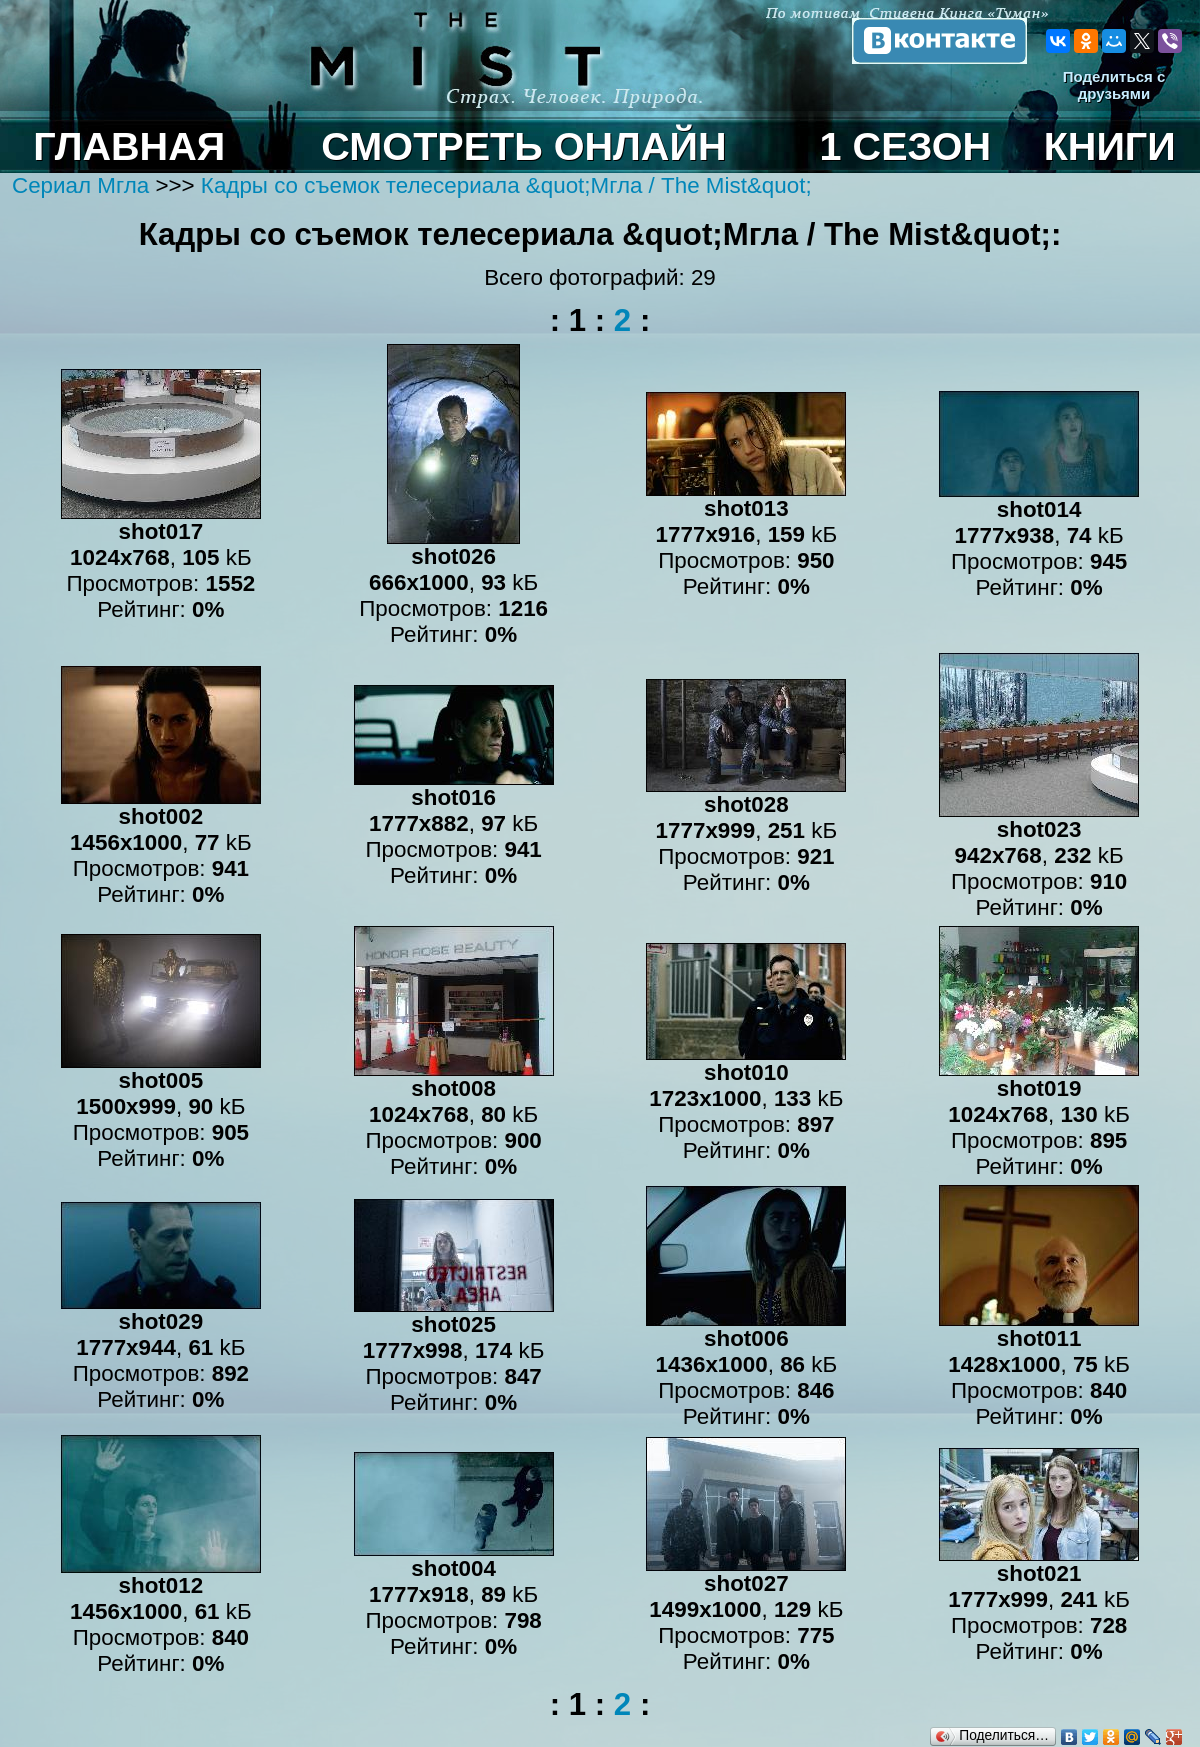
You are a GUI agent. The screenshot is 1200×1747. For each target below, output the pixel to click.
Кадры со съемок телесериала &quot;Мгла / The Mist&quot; (506, 185)
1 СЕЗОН (906, 146)
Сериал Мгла (83, 185)
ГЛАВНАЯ (129, 146)
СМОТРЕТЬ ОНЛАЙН (523, 146)
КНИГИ (1110, 146)
